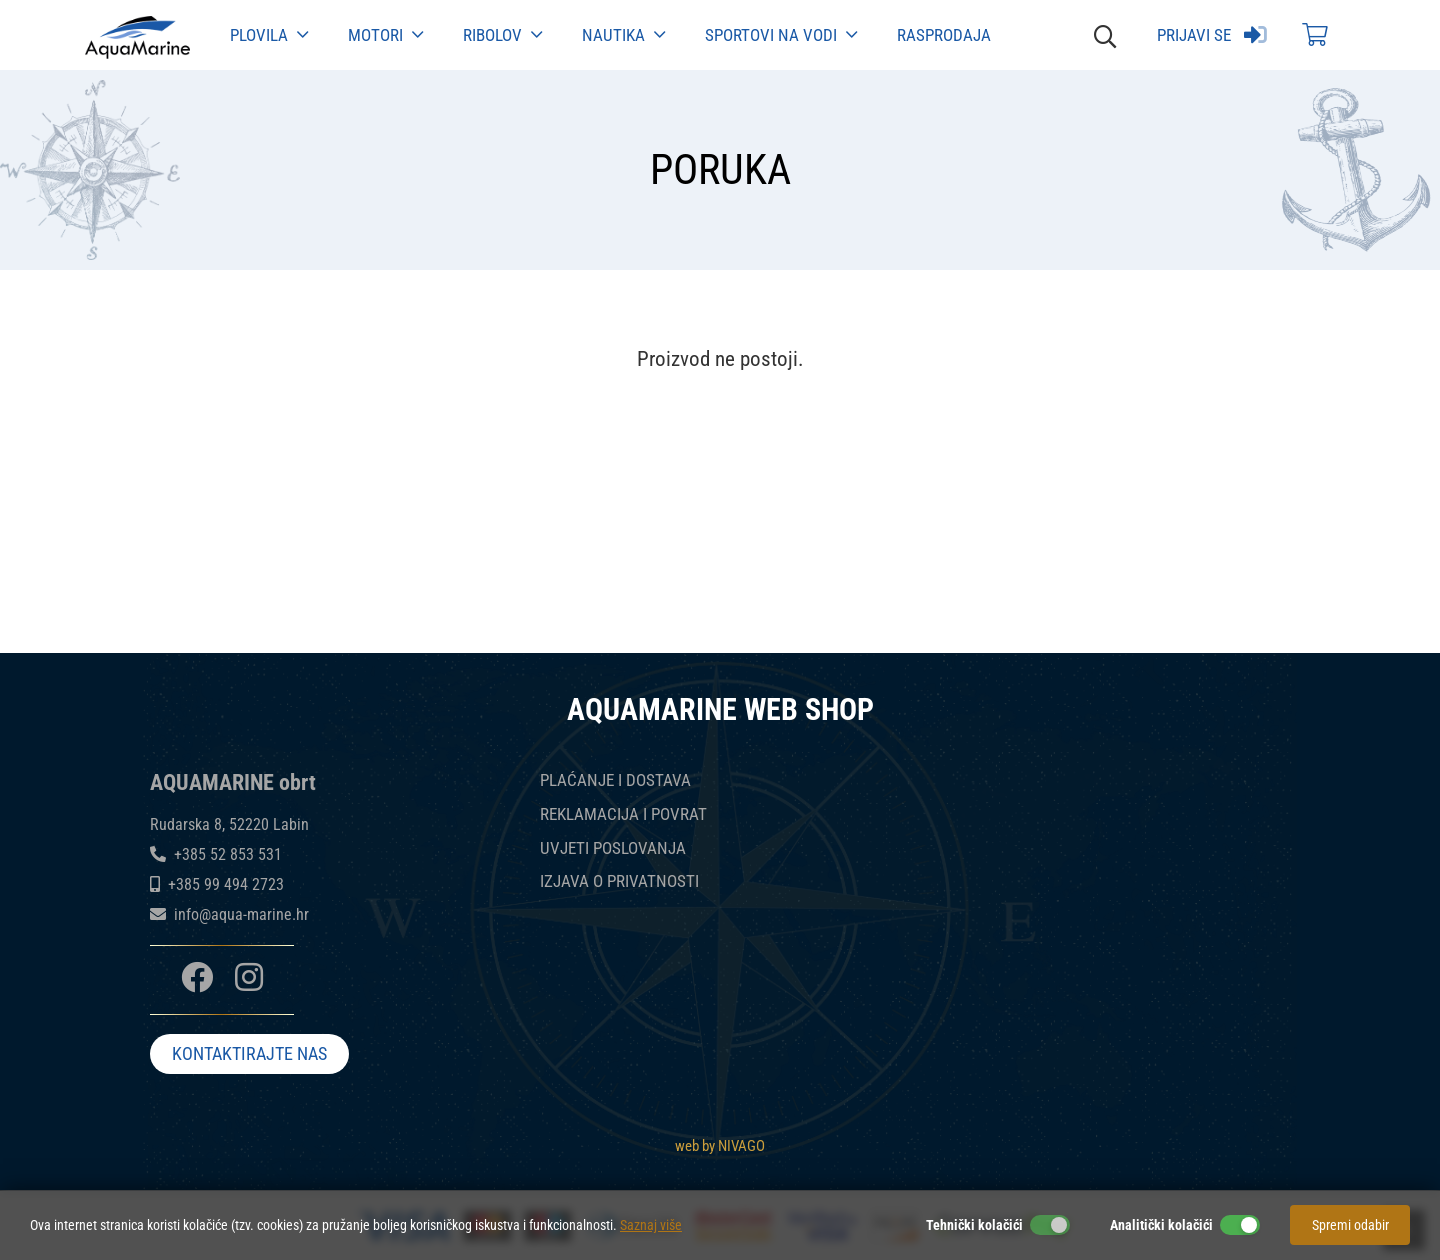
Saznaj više (651, 1225)
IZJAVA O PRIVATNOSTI (619, 881)
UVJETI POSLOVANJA (613, 848)
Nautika (623, 35)
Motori (385, 35)
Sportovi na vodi (781, 35)
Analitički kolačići (1161, 1225)
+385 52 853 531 (228, 854)
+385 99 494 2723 (226, 884)
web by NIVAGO (720, 1145)
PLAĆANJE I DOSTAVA (615, 780)
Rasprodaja (944, 35)
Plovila (269, 35)
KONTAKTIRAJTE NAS (249, 1054)
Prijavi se (1212, 35)
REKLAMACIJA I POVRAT (623, 814)
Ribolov (502, 35)
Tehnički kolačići (974, 1225)
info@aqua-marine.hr (241, 914)
